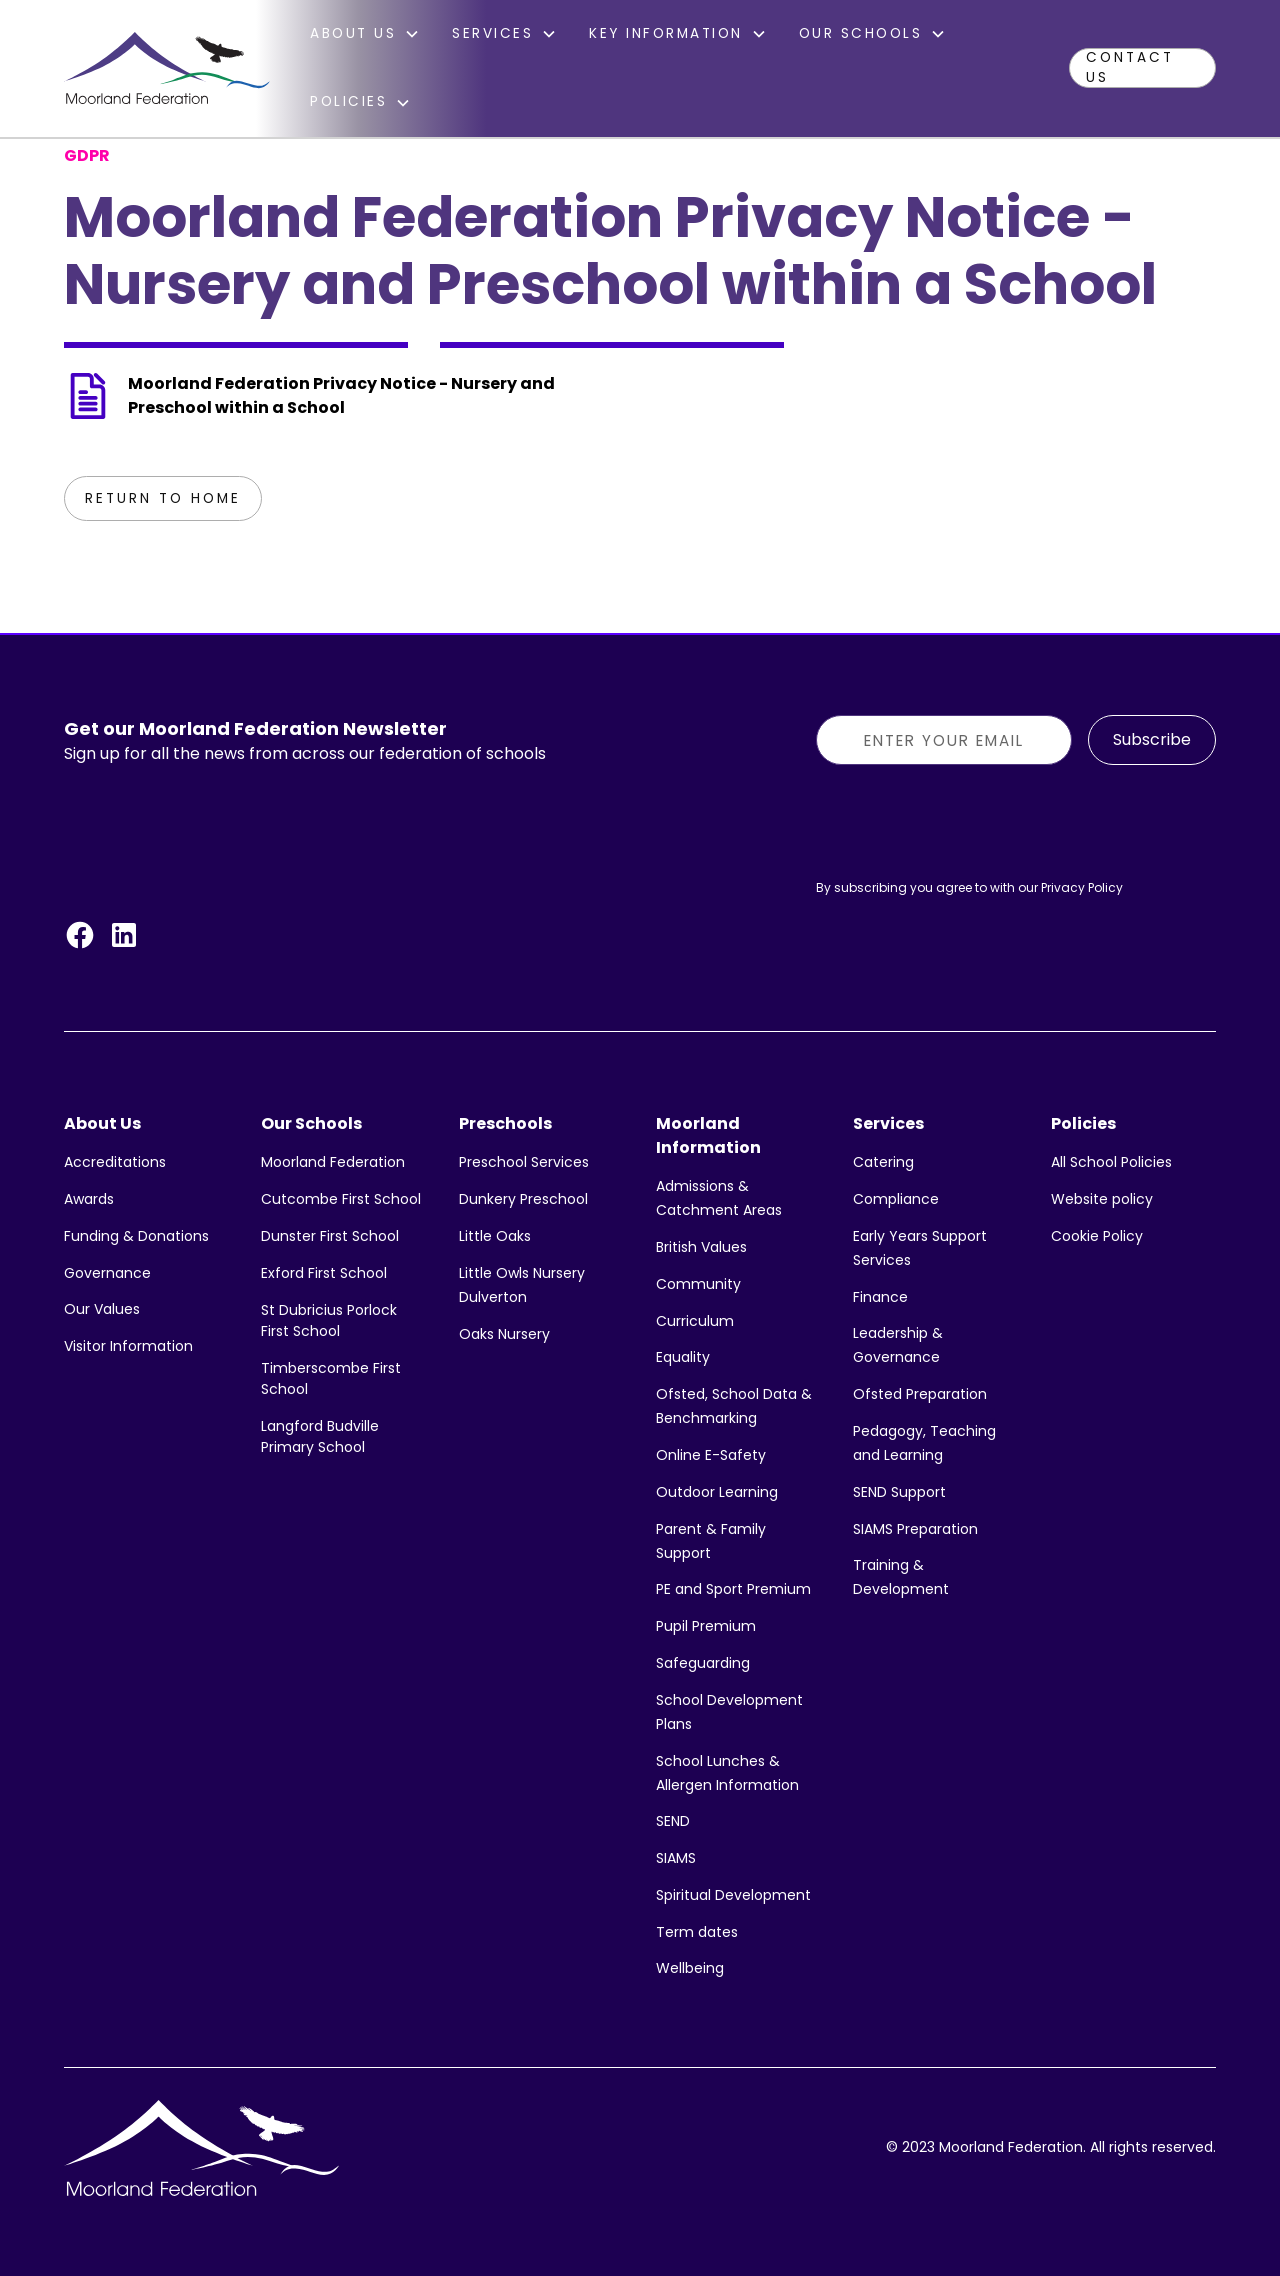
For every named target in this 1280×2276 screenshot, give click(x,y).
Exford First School (324, 1273)
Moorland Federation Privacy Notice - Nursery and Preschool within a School (341, 395)
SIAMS (676, 1858)
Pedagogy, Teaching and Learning (924, 1443)
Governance (107, 1273)
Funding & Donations (136, 1236)
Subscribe (1152, 739)
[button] (365, 34)
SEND (673, 1821)
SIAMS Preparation (915, 1529)
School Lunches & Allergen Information (727, 1773)
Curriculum (695, 1321)
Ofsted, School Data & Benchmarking (734, 1406)
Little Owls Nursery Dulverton (522, 1285)
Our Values (102, 1309)
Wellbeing (690, 1968)
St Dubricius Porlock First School (329, 1320)
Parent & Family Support (711, 1541)
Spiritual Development (733, 1895)
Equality (683, 1357)
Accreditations (115, 1162)
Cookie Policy (1097, 1236)
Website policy (1102, 1199)
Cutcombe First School (341, 1199)
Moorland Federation (333, 1162)
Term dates (697, 1932)
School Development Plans (729, 1712)
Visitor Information (128, 1346)
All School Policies (1111, 1162)
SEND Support (899, 1492)
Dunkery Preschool (523, 1199)
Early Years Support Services (920, 1248)
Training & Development (901, 1577)
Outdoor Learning (717, 1492)
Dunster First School (330, 1236)
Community (698, 1284)
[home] (167, 68)
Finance (880, 1297)
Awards (89, 1199)
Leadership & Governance (898, 1345)
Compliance (896, 1199)
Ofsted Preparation (920, 1394)
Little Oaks (495, 1236)
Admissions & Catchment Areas (719, 1198)
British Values (701, 1247)
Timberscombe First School (331, 1378)
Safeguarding (703, 1663)
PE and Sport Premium (733, 1589)
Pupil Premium (706, 1626)
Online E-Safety (711, 1455)
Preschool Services (524, 1162)
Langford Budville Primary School (320, 1436)
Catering (883, 1162)
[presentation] (968, 820)
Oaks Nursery (504, 1334)
